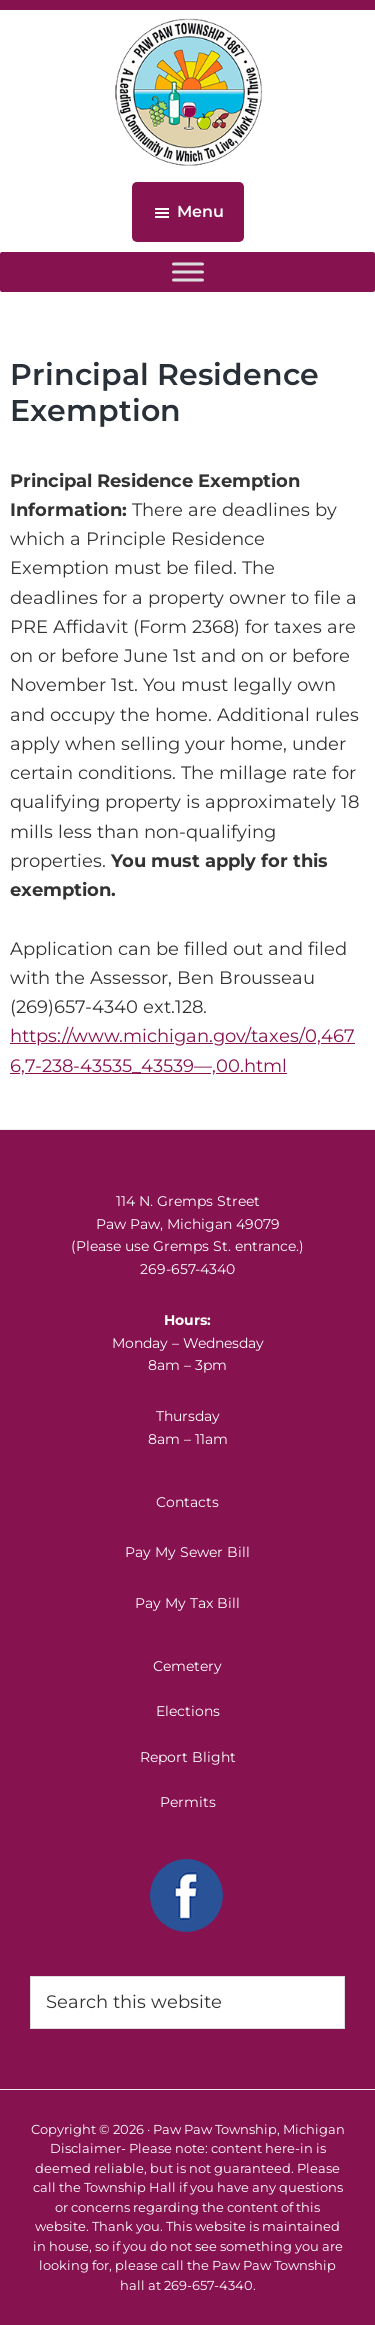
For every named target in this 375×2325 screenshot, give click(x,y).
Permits (188, 1802)
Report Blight (188, 1757)
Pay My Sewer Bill (187, 1552)
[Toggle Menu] (188, 271)
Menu (200, 211)
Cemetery (187, 1666)
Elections (188, 1711)
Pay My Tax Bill (187, 1603)
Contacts (187, 1502)
